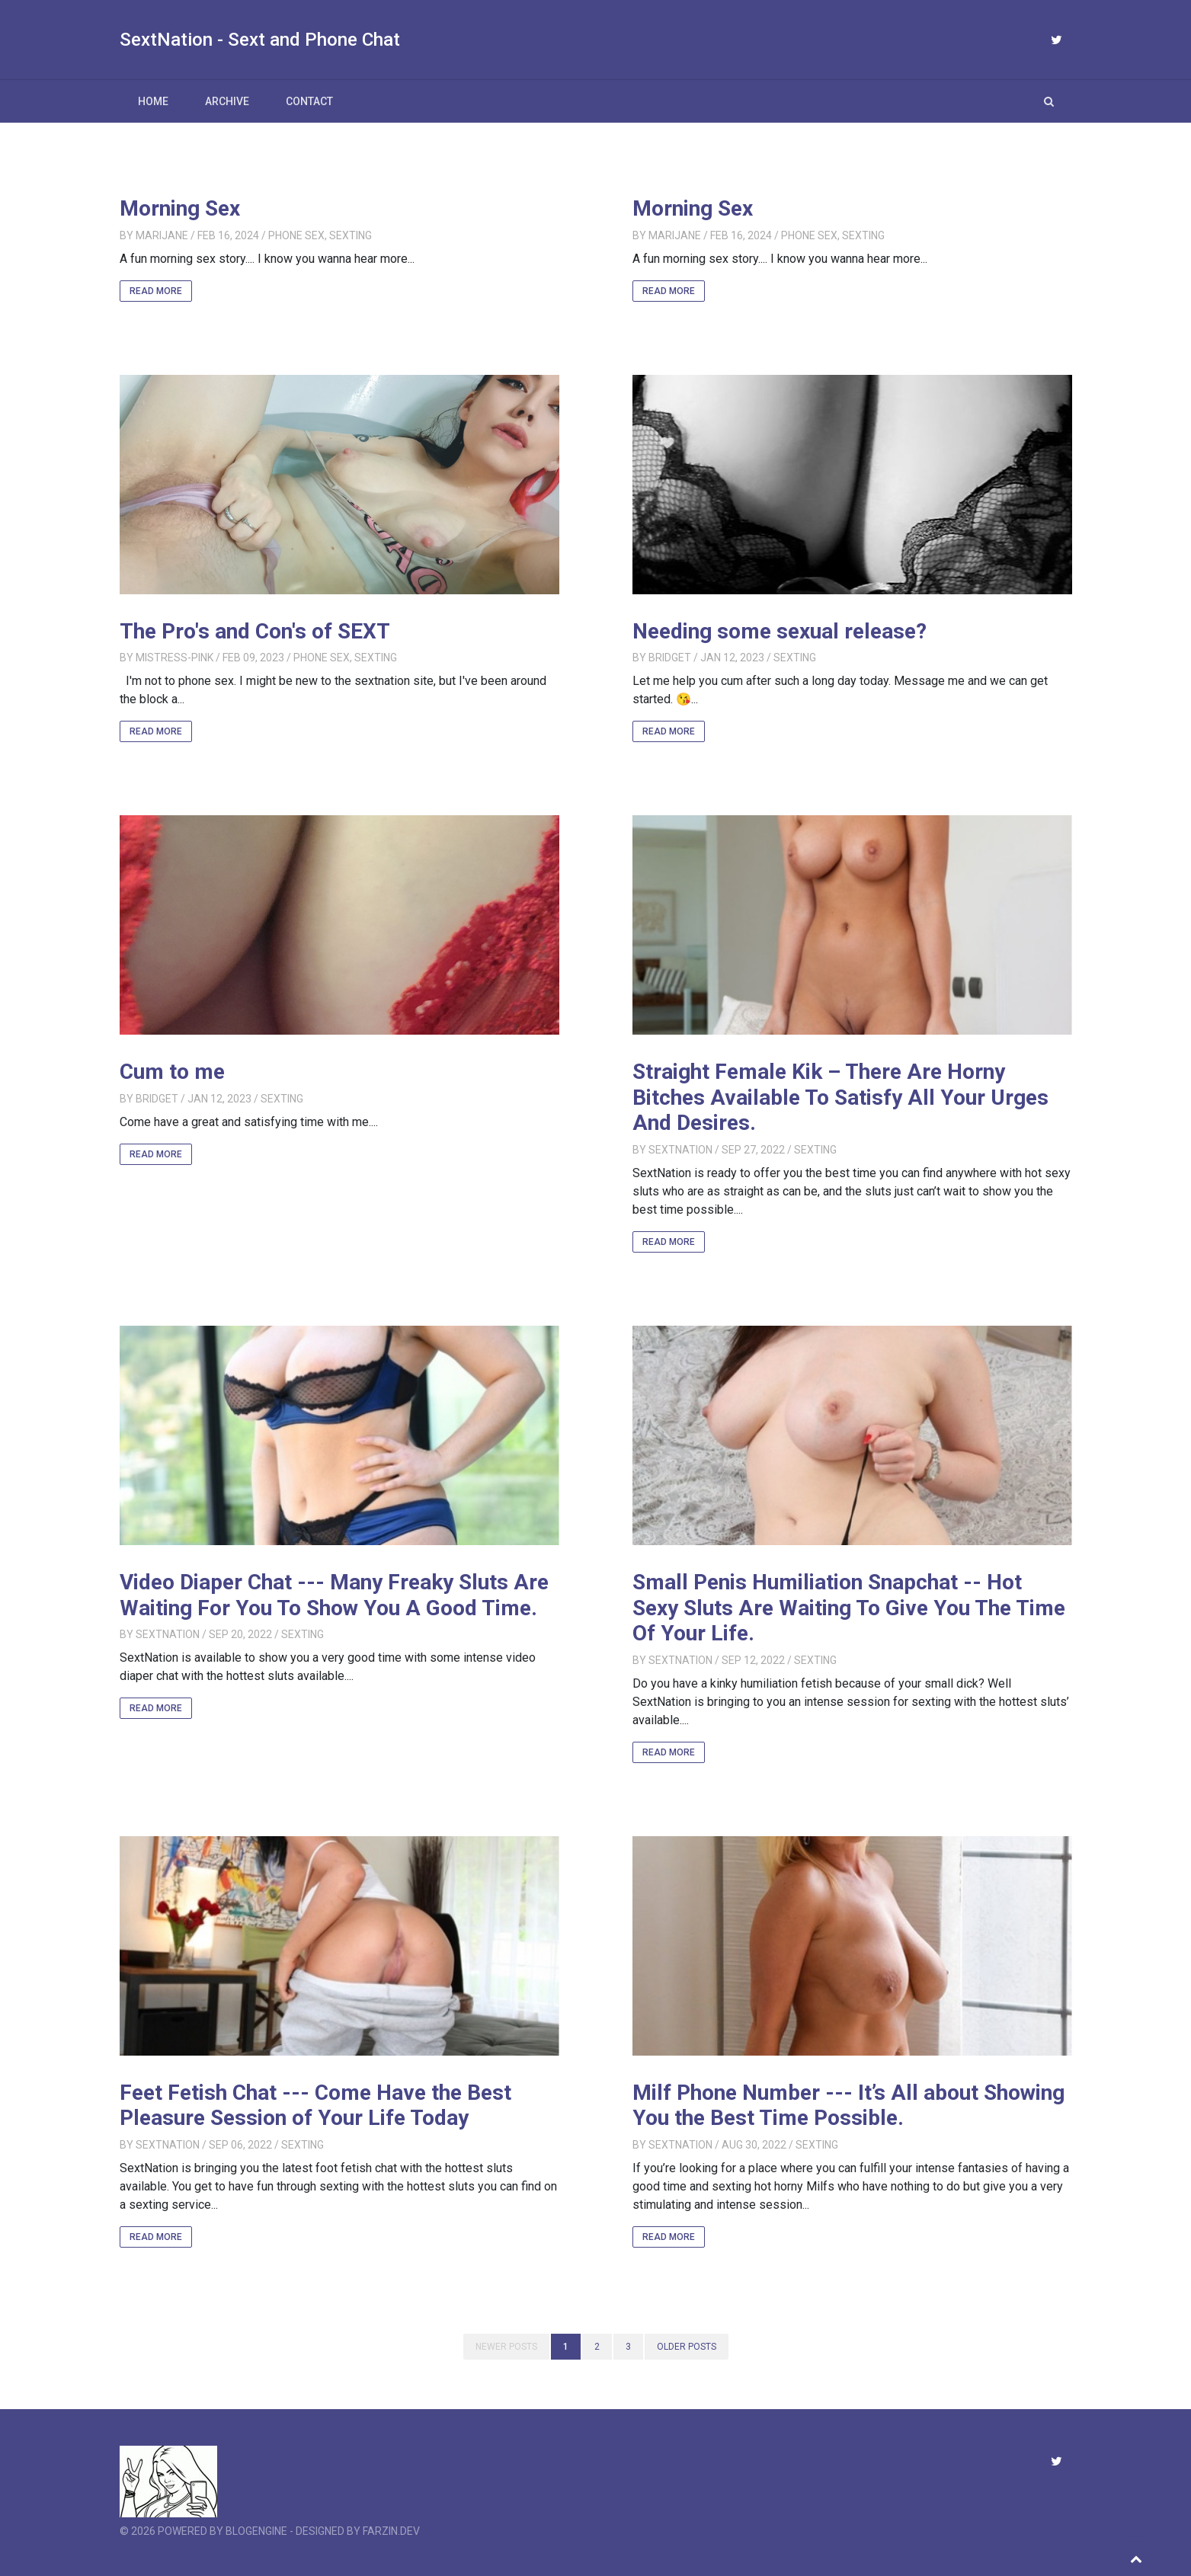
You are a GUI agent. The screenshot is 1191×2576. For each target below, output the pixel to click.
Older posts (686, 2346)
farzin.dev (391, 2531)
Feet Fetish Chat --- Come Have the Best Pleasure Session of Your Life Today (315, 2105)
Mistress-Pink (174, 657)
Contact (309, 101)
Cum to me (172, 1071)
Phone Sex (296, 235)
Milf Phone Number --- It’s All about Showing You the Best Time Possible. (848, 2105)
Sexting (350, 235)
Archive (227, 101)
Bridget (669, 657)
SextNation (680, 1150)
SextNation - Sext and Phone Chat (260, 39)
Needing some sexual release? (779, 631)
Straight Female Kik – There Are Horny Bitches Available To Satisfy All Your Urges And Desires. (840, 1097)
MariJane (162, 235)
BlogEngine (256, 2531)
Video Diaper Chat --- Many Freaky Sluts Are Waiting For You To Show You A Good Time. (334, 1595)
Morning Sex (180, 208)
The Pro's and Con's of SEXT (255, 631)
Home (153, 101)
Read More (156, 291)
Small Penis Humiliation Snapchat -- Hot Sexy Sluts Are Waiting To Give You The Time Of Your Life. (848, 1608)
